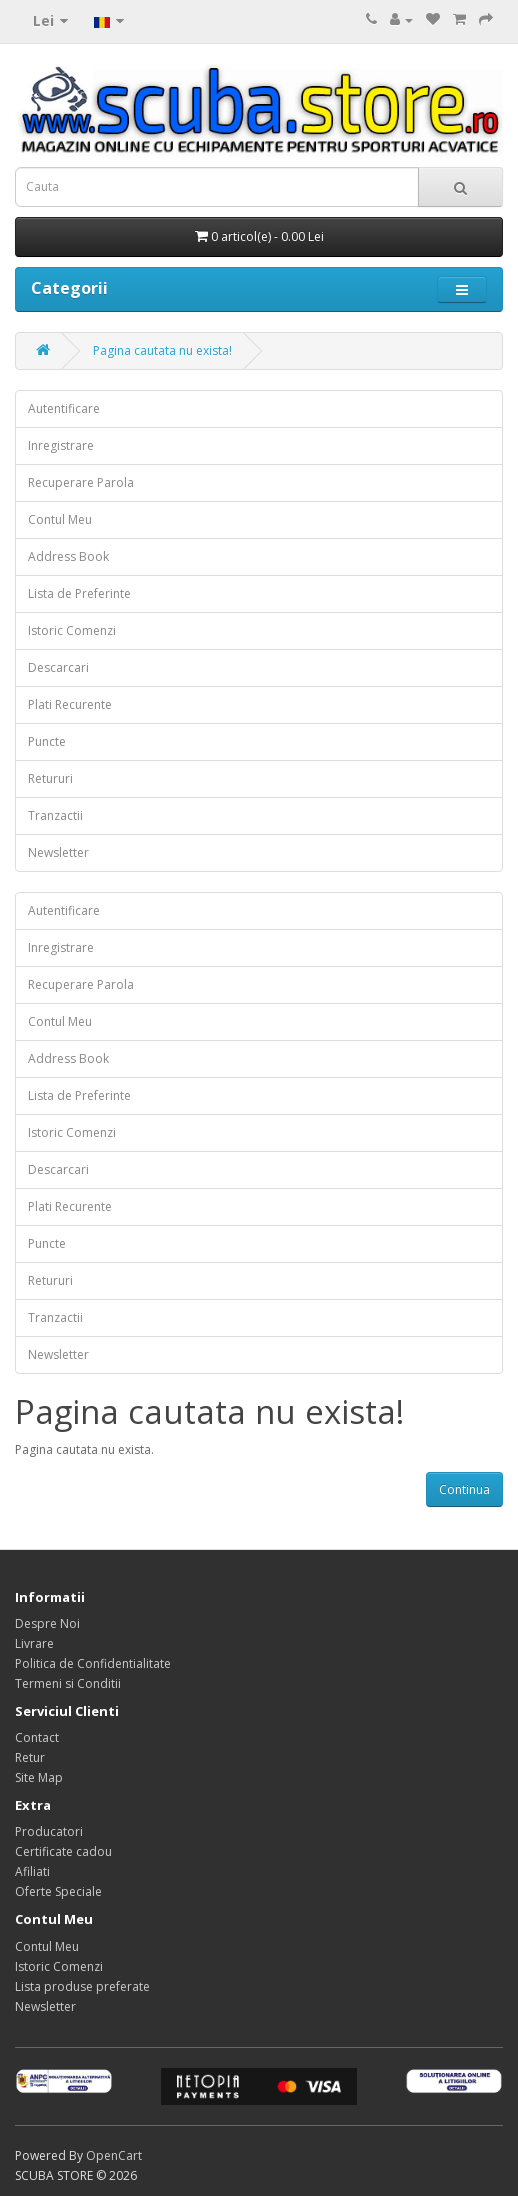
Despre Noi (47, 1623)
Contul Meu (60, 519)
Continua (464, 1489)
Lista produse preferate (82, 1986)
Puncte (47, 741)
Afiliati (32, 1871)
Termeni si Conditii (68, 1683)
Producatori (49, 1831)
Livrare (34, 1643)
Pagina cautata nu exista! (162, 350)
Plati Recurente (70, 704)
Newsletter (58, 852)
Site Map (39, 1777)
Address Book (68, 556)
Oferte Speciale (58, 1891)
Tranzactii (55, 815)
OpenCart (114, 2155)
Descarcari (58, 667)
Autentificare (64, 408)
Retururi (50, 778)
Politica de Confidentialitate (93, 1663)
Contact (37, 1737)
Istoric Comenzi (72, 630)
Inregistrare (61, 445)
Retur (30, 1757)
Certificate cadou (63, 1851)
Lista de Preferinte (79, 593)
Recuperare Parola (81, 482)
